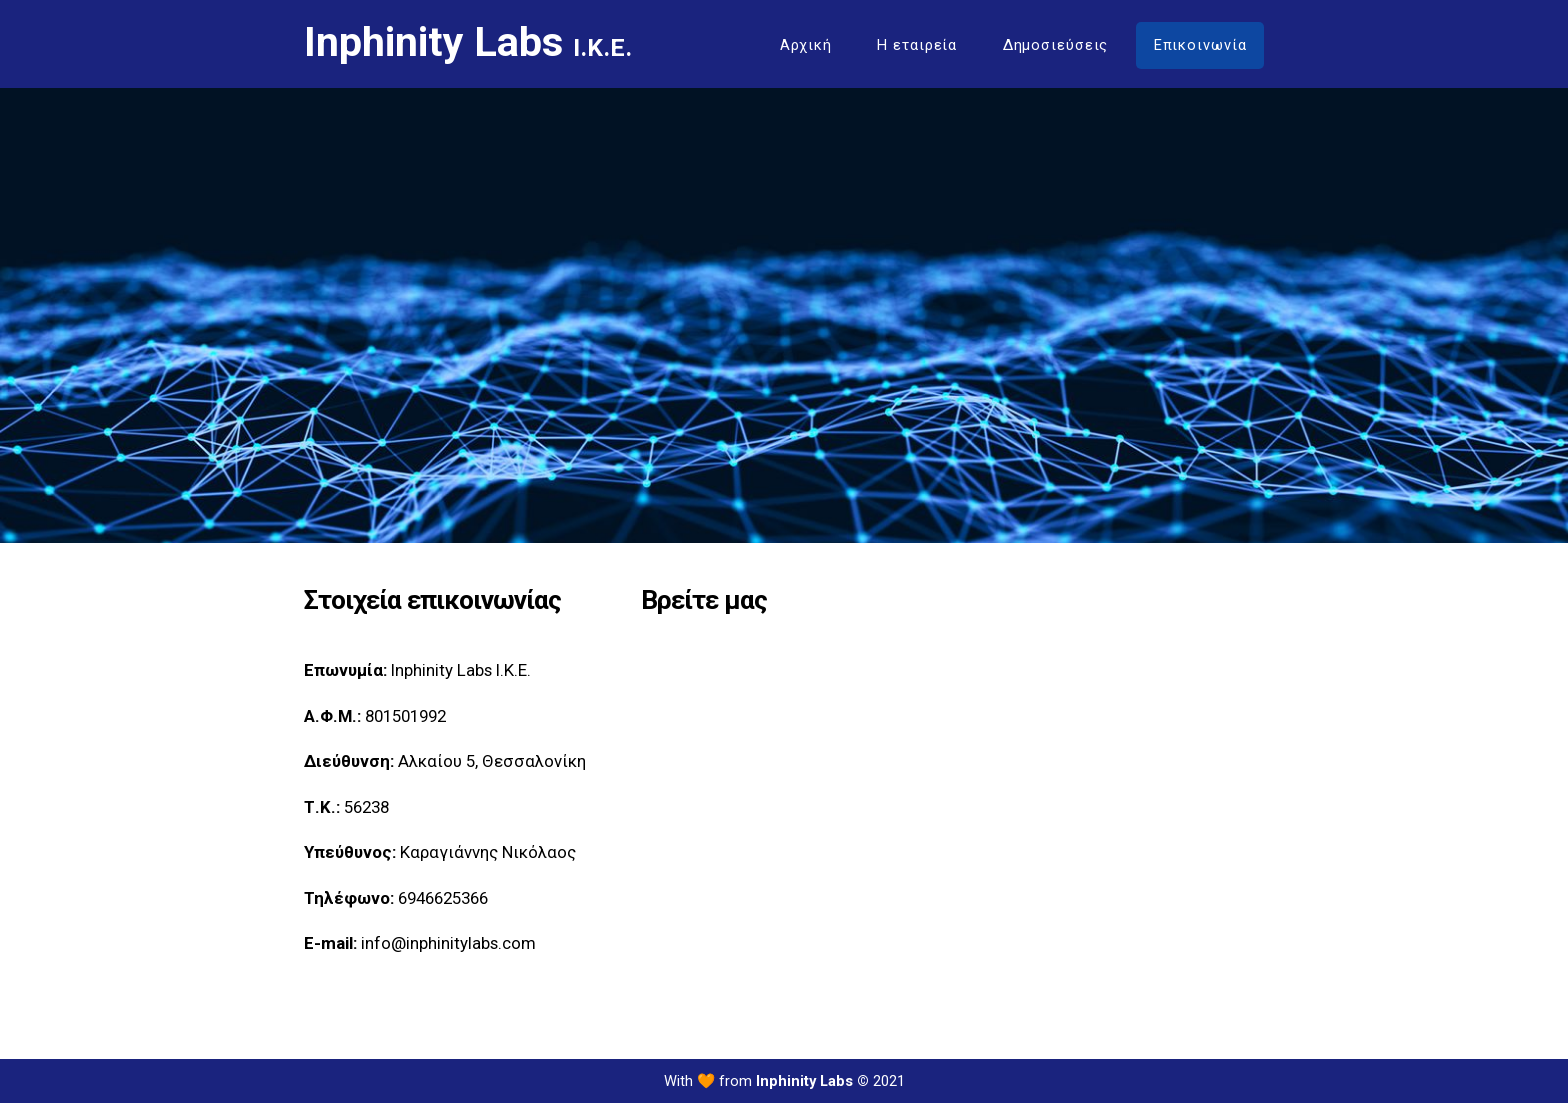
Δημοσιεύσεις (1056, 45)
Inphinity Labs (468, 42)
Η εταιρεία (917, 45)
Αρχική (806, 45)
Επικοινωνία (1200, 45)
